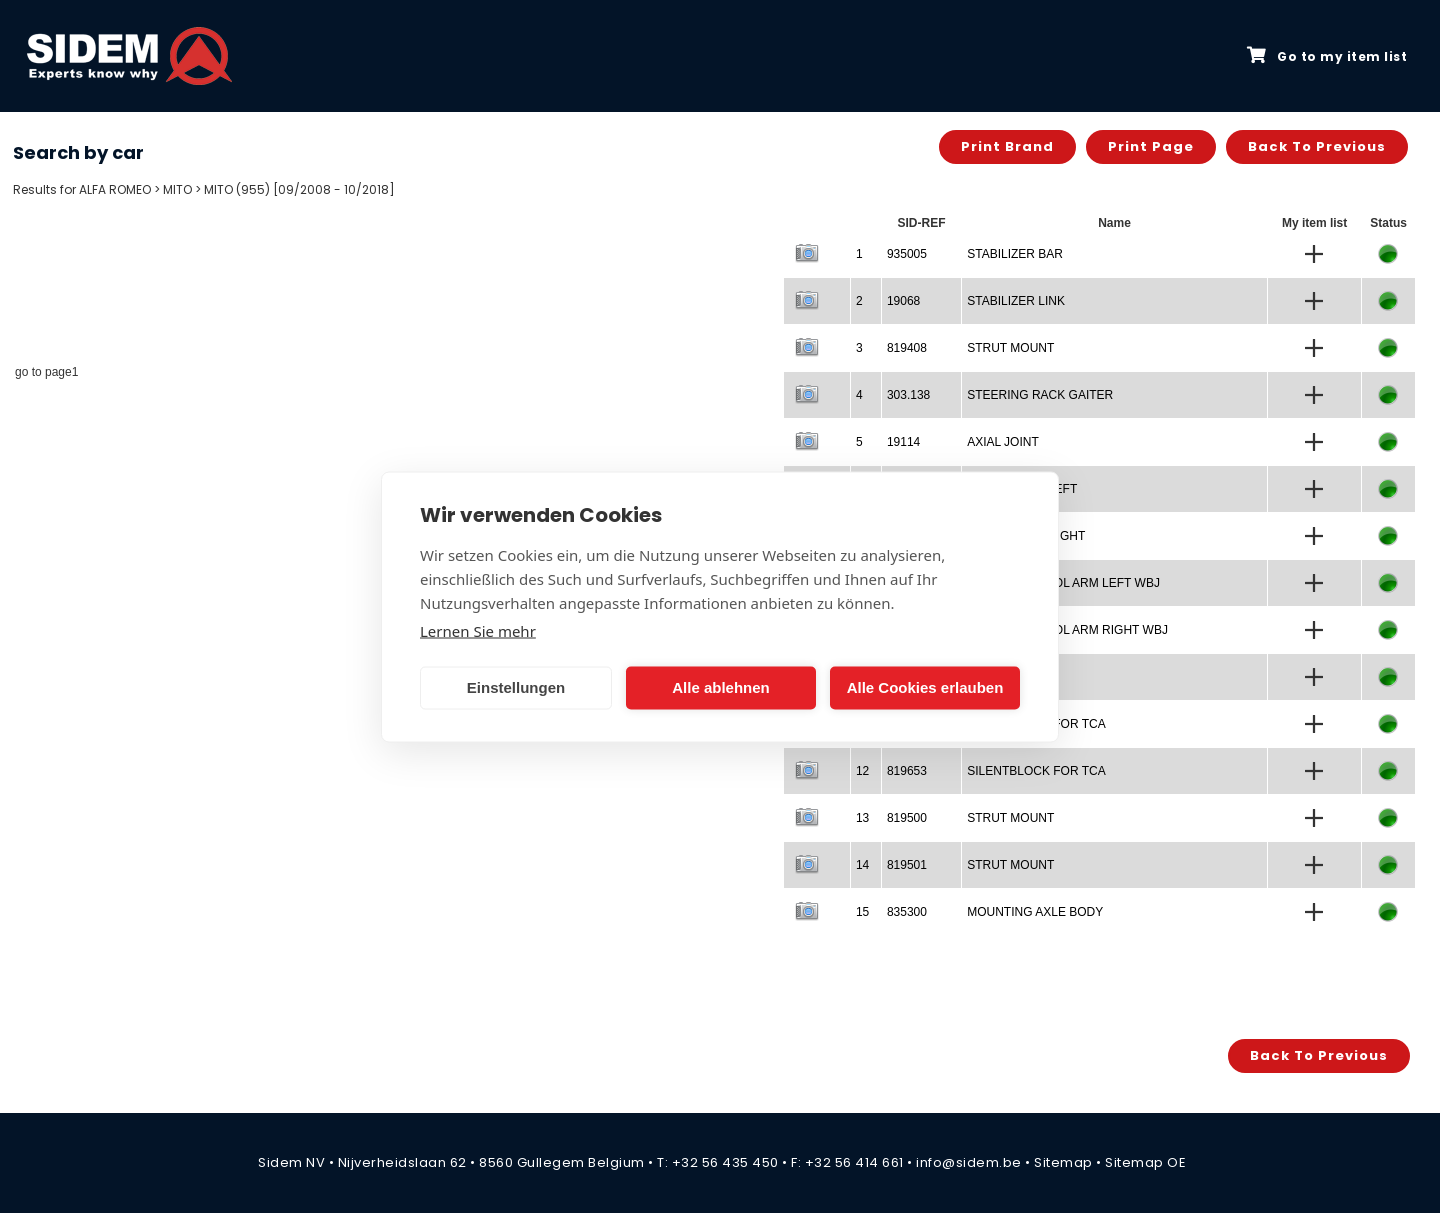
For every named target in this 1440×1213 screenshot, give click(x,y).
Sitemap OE (1145, 1162)
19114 (903, 442)
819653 (907, 771)
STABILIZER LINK (1016, 301)
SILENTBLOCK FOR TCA (1036, 771)
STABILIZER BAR (1015, 254)
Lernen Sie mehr (478, 630)
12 (862, 771)
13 (862, 818)
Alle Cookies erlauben (925, 687)
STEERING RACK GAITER (1040, 395)
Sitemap (1063, 1162)
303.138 (908, 395)
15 (862, 912)
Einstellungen (516, 687)
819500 (907, 818)
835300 (907, 912)
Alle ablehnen (721, 687)
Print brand (1007, 146)
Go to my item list (1327, 56)
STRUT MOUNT (1010, 348)
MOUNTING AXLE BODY (1035, 912)
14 (862, 865)
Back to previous (1317, 146)
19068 (903, 301)
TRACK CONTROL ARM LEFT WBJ (1063, 583)
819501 (907, 865)
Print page (1151, 146)
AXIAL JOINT (1003, 442)
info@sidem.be (969, 1162)
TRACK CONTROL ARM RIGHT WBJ (1067, 630)
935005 (907, 254)
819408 (907, 348)
